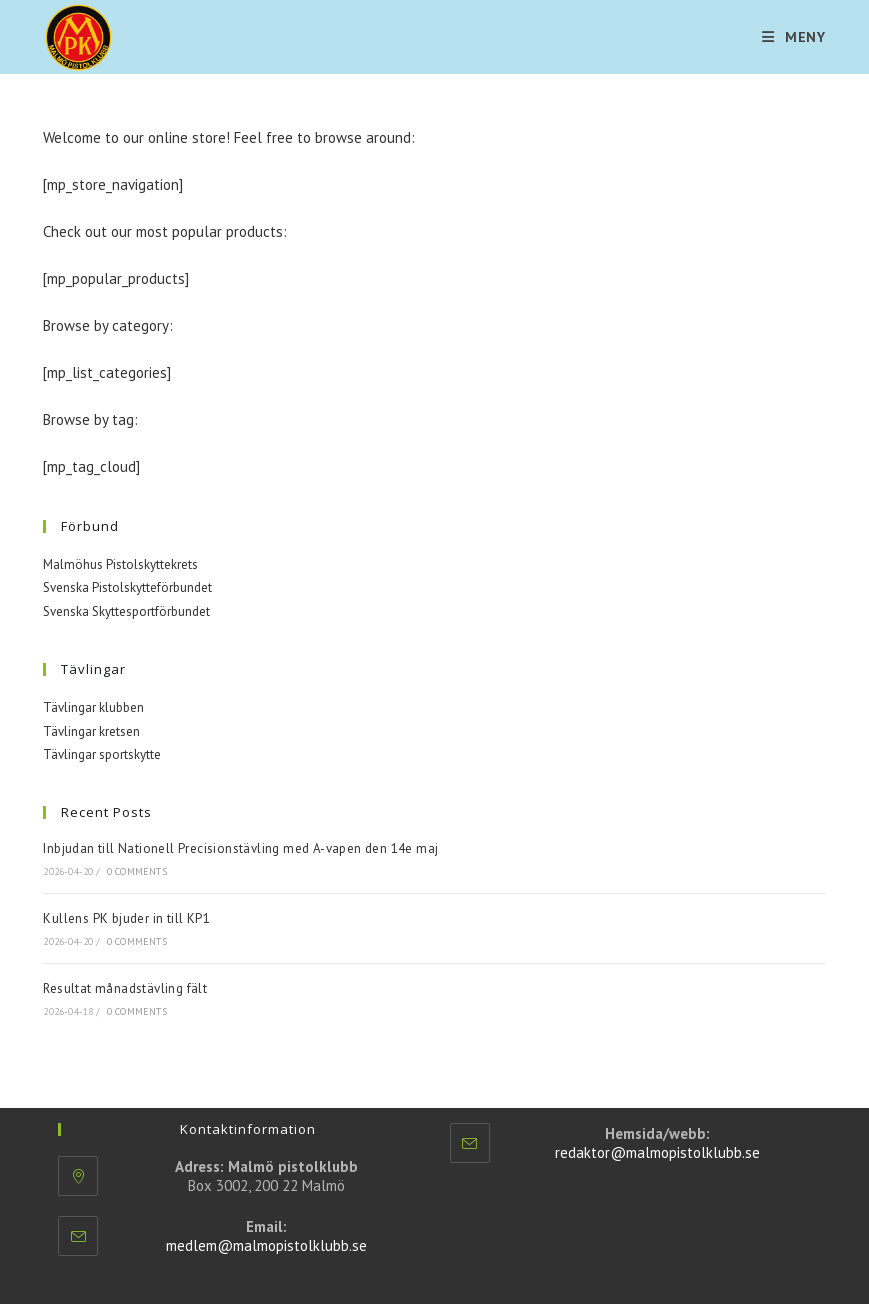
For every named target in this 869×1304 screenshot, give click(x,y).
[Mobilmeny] (794, 37)
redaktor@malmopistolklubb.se (657, 1152)
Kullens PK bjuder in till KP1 (126, 918)
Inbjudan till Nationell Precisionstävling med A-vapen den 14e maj (240, 848)
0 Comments (137, 871)
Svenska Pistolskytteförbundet (127, 587)
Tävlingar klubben (93, 707)
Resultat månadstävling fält (125, 988)
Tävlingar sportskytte (102, 754)
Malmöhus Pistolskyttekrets (120, 564)
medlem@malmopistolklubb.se (266, 1245)
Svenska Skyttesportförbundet (126, 611)
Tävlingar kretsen (91, 731)
